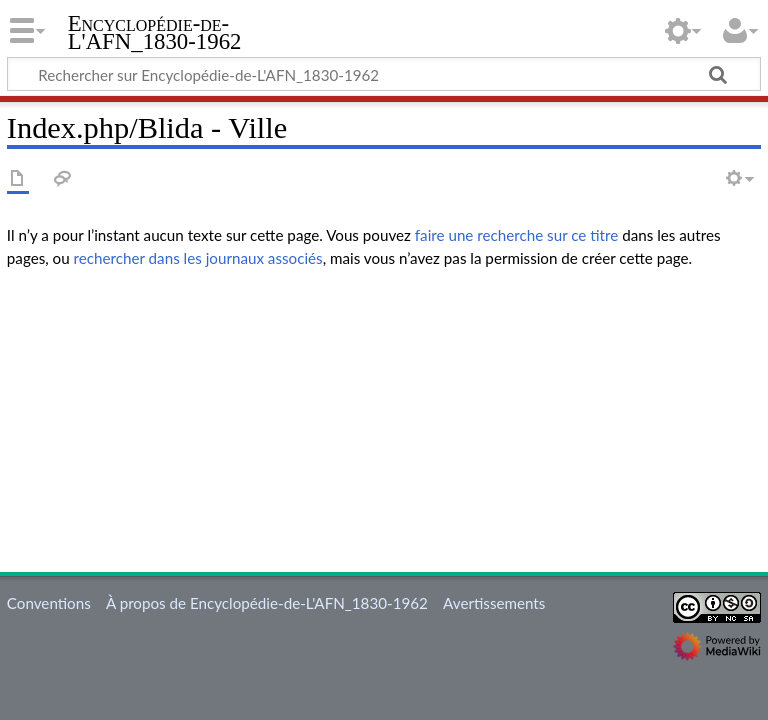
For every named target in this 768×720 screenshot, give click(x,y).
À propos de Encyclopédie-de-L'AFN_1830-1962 (267, 603)
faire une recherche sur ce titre (516, 235)
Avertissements (494, 603)
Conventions (49, 603)
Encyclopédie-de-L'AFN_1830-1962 (155, 33)
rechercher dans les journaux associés (198, 258)
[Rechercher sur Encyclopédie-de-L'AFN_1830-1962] (384, 74)
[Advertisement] (384, 425)
